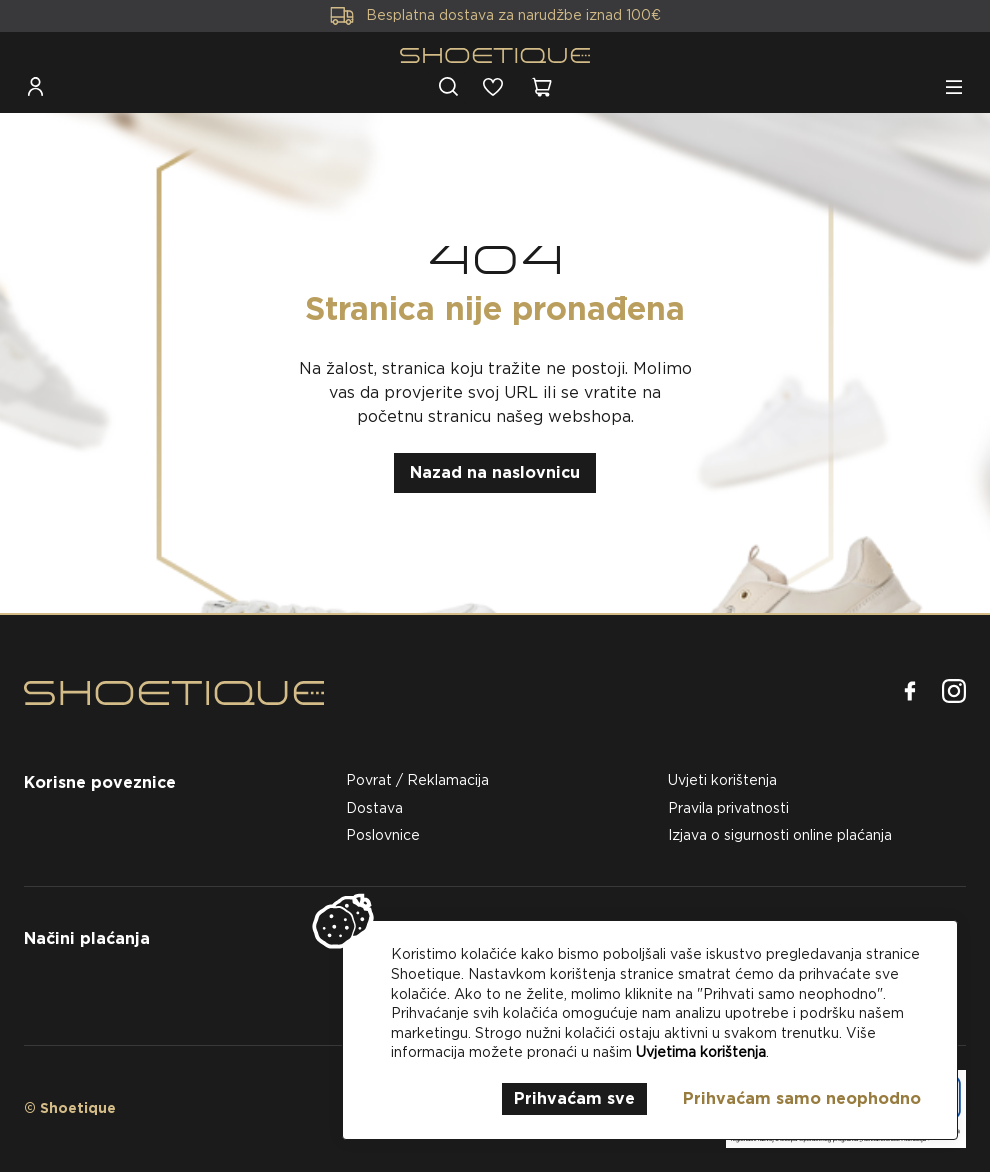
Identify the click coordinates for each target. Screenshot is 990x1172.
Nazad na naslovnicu (495, 472)
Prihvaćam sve (574, 1098)
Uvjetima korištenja (701, 1052)
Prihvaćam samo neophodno (802, 1098)
